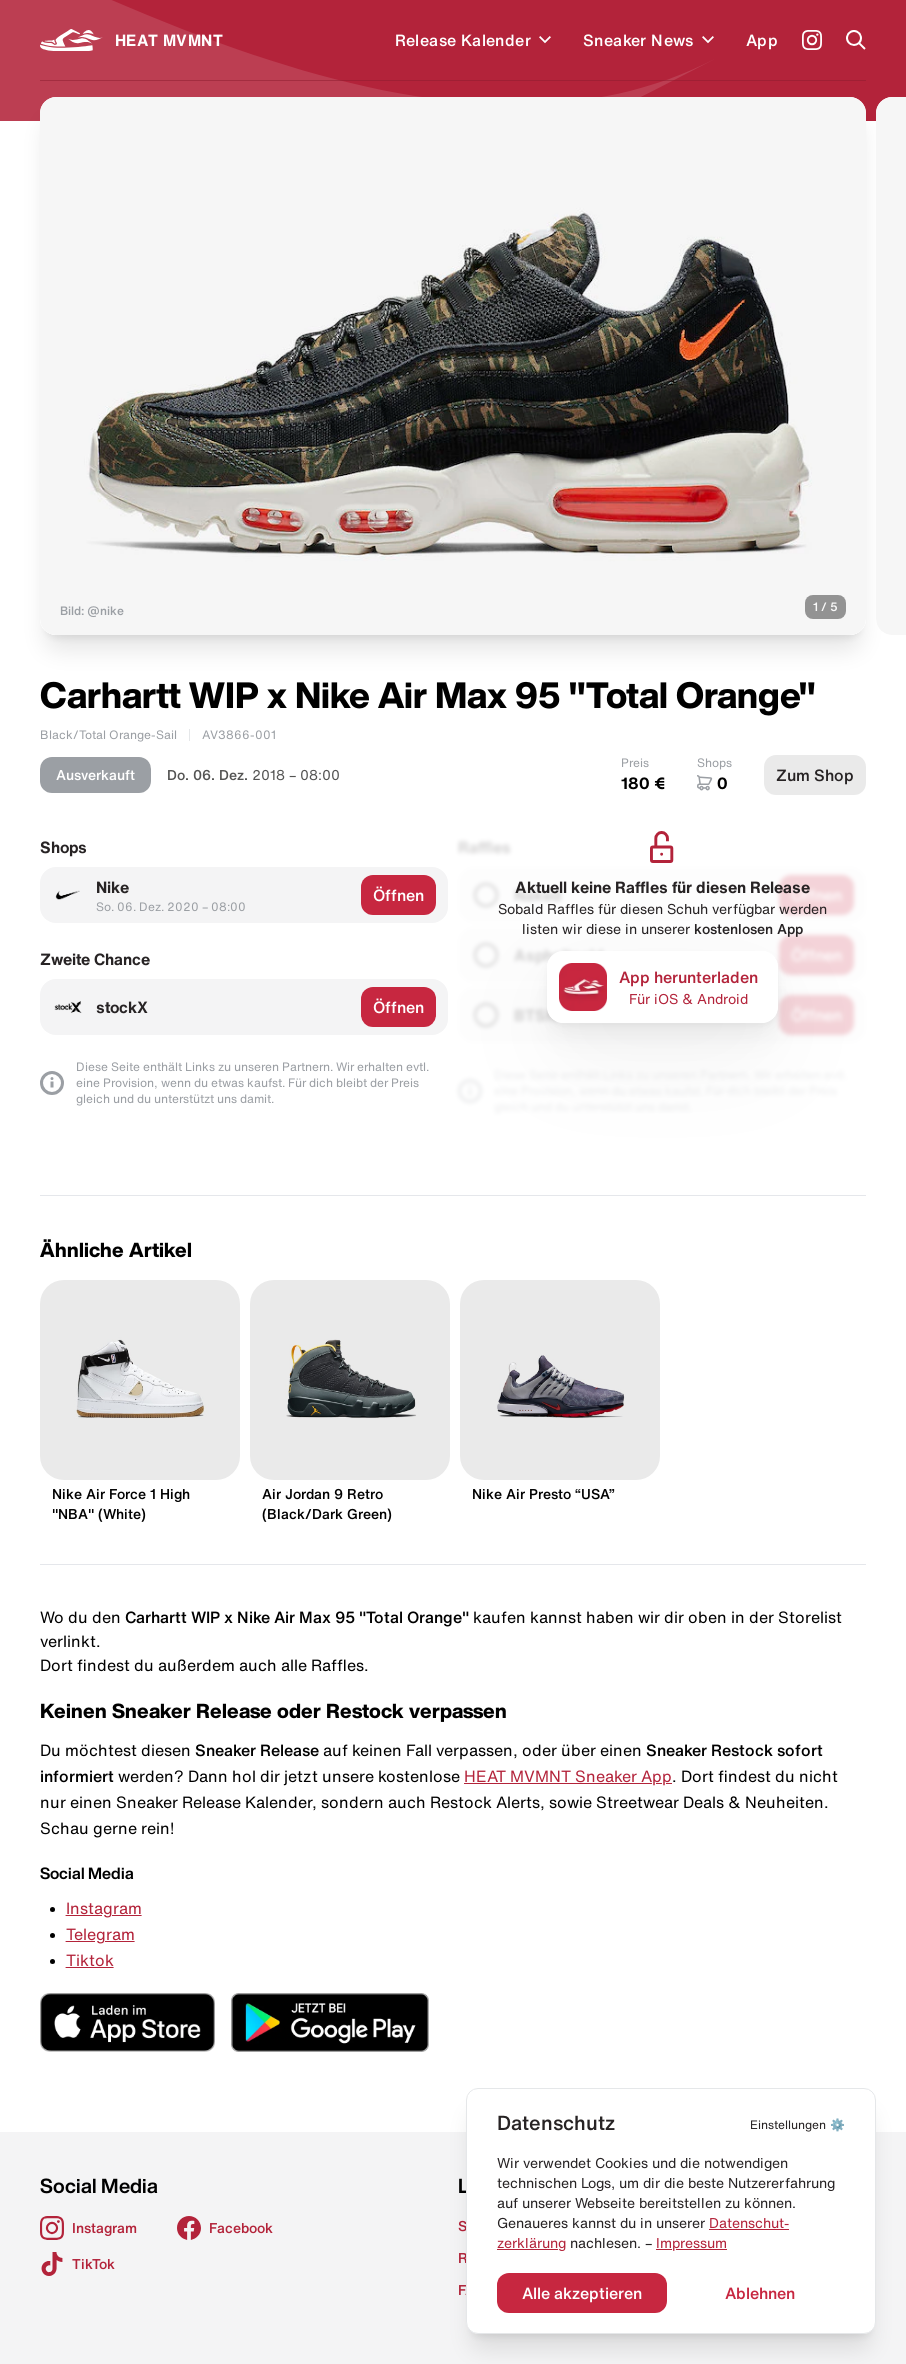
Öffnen (398, 895)
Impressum (691, 2243)
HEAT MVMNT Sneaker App (568, 1776)
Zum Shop (815, 775)
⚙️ (797, 2124)
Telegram (100, 1934)
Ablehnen (760, 2293)
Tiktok (90, 1960)
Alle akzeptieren (582, 2293)
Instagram (104, 1908)
